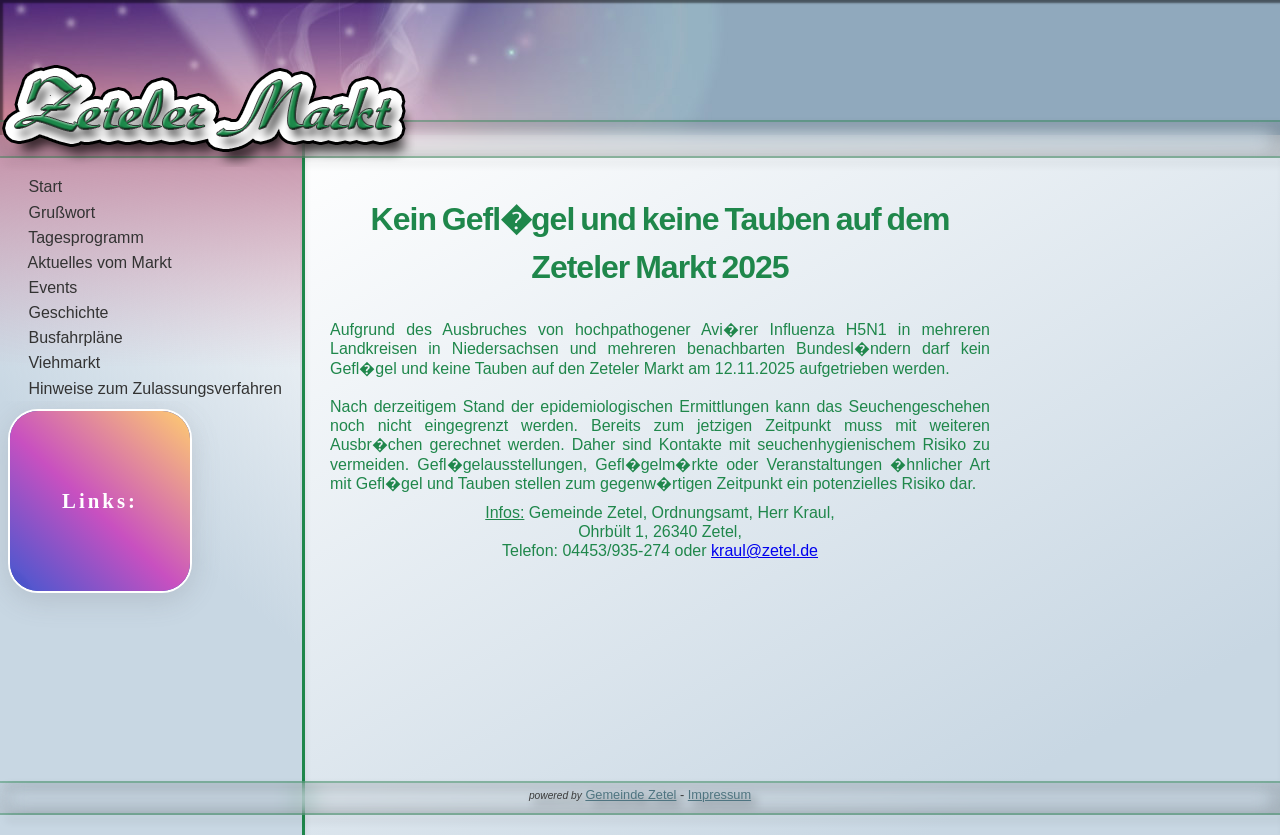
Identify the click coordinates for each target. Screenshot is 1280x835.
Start (31, 186)
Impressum (719, 794)
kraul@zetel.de (764, 550)
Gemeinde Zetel (630, 794)
